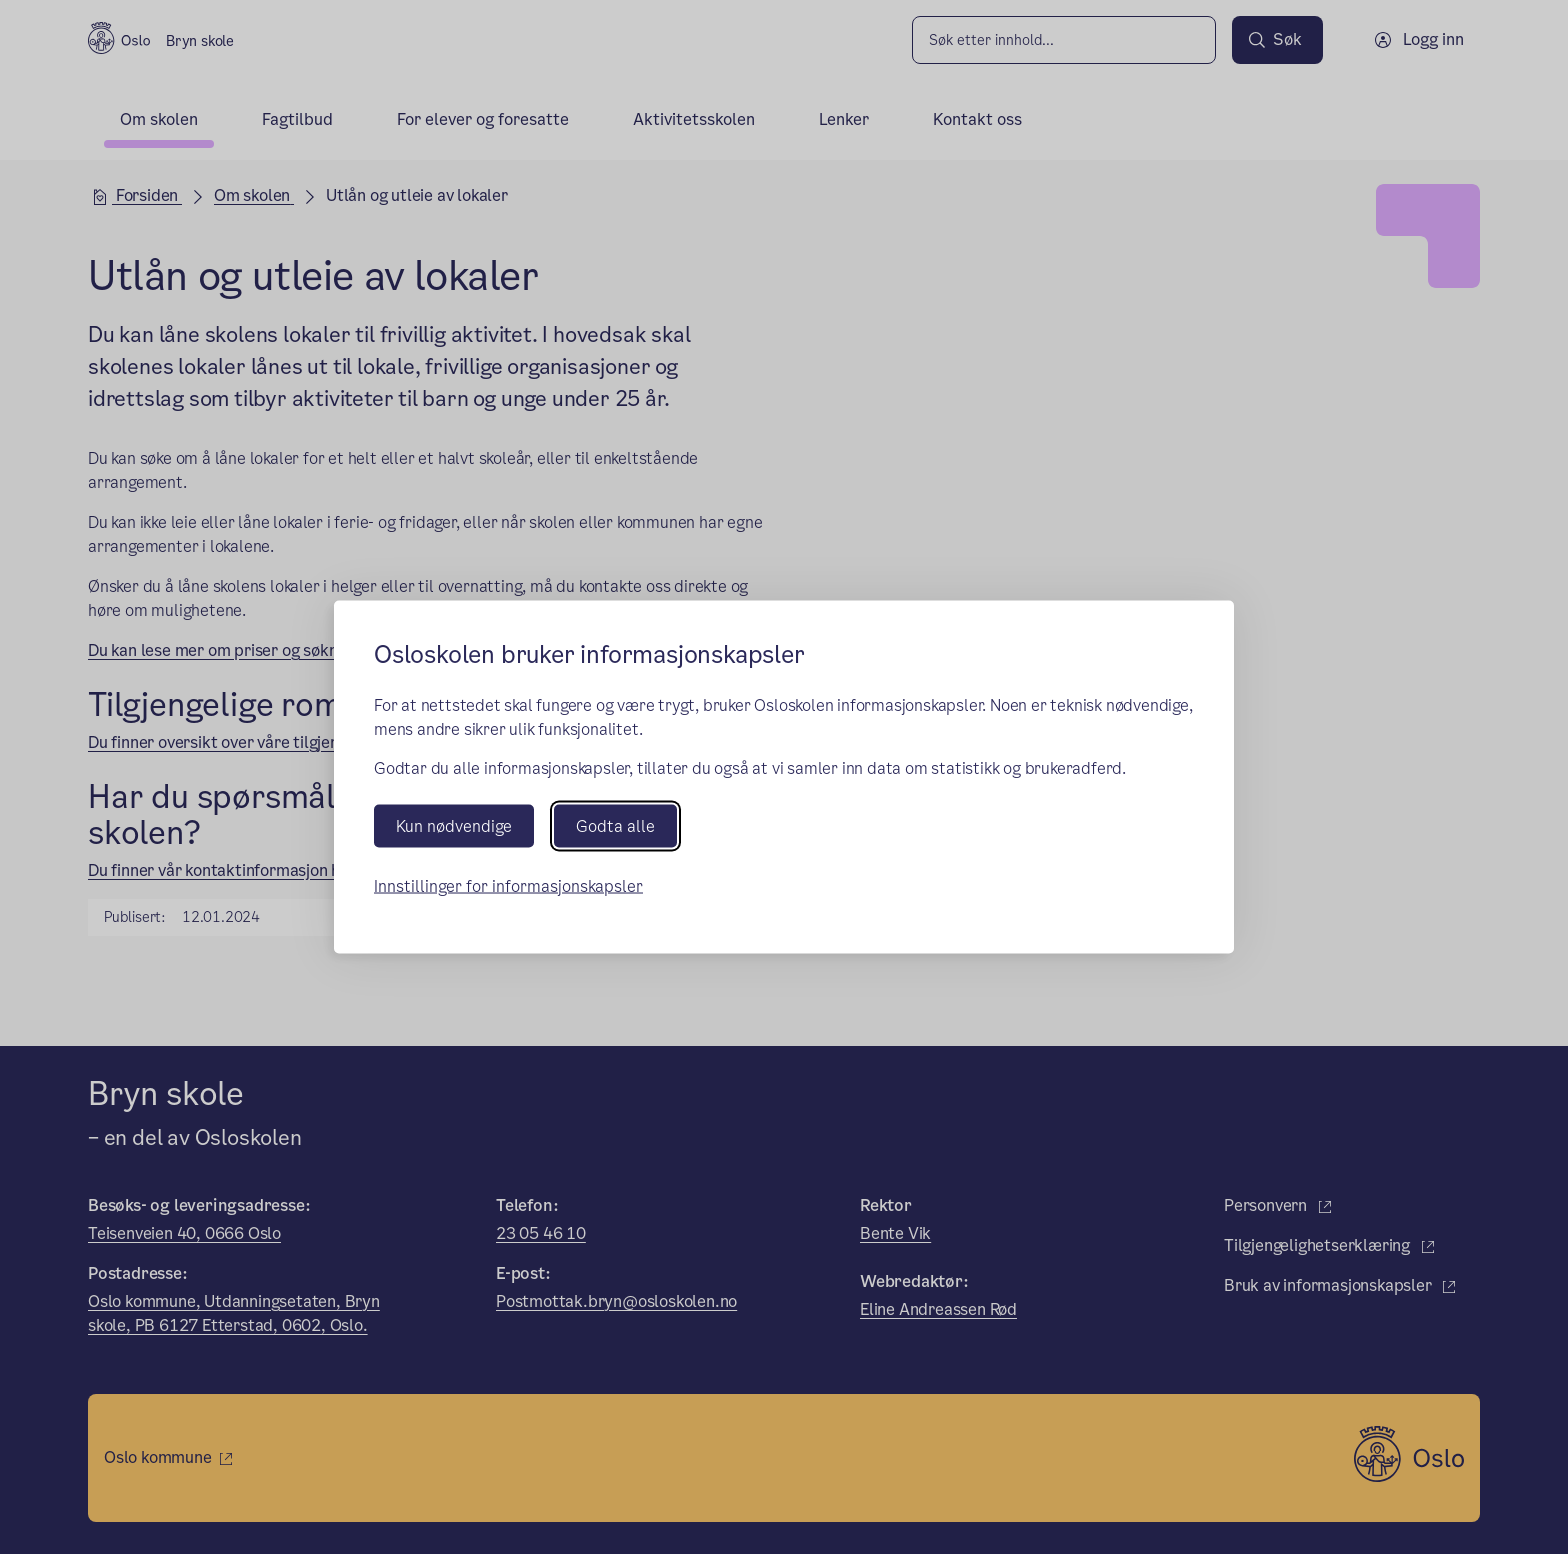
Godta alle (615, 825)
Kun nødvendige (454, 825)
